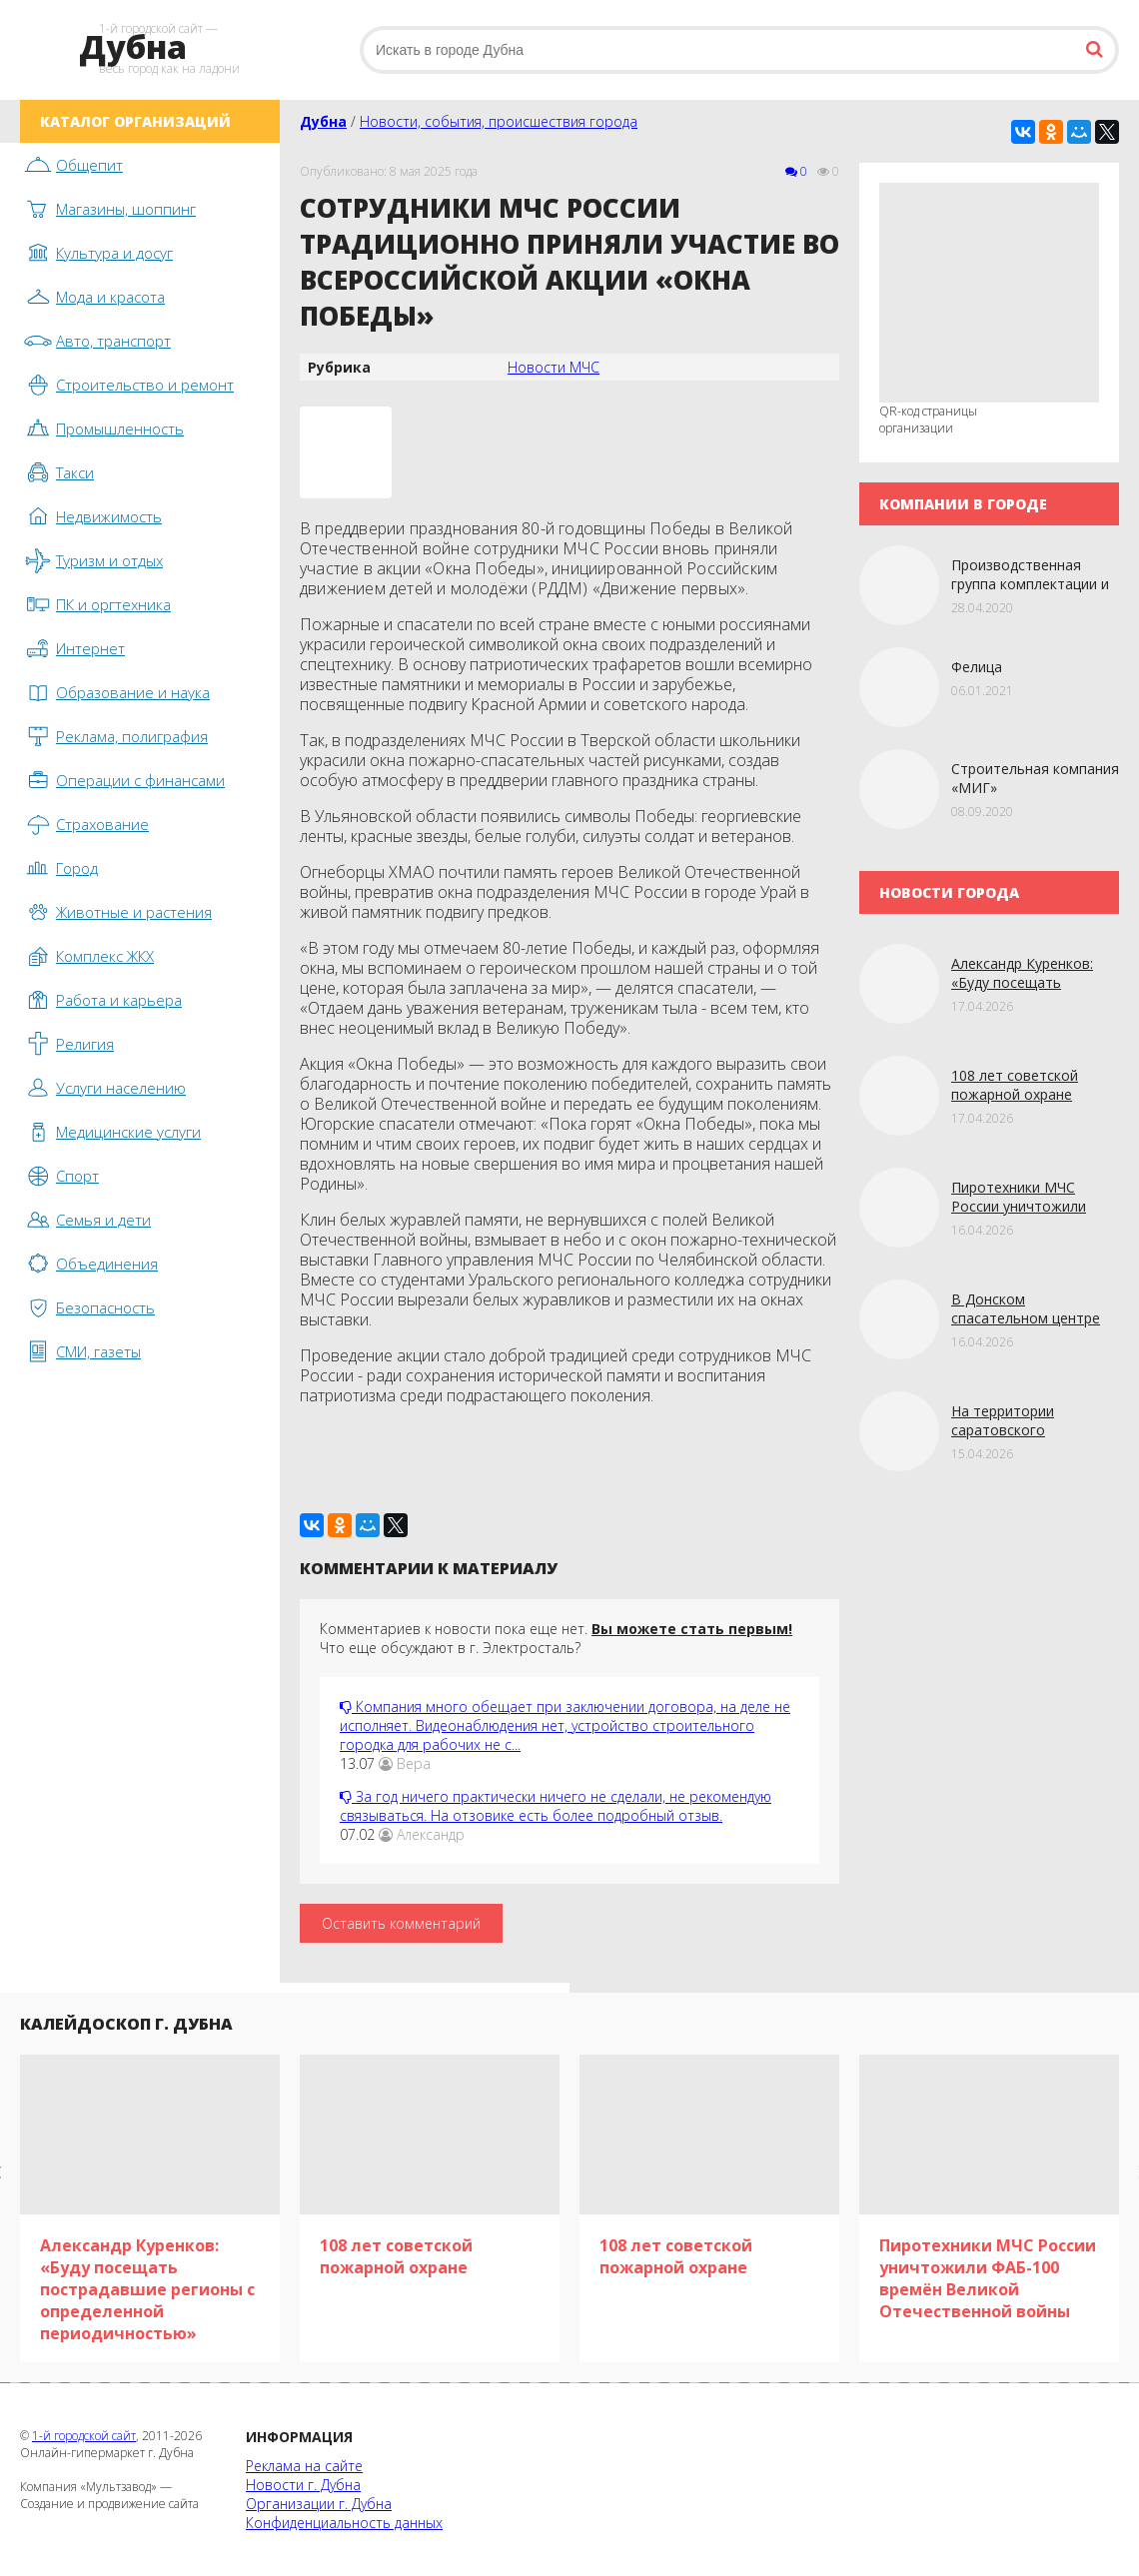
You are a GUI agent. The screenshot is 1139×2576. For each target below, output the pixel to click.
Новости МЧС (553, 367)
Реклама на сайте (304, 2465)
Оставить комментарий (401, 1923)
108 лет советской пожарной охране (1014, 1085)
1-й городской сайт (84, 2435)
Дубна (323, 121)
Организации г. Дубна (319, 2503)
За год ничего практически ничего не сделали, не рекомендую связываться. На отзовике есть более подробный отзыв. (555, 1806)
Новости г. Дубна (303, 2484)
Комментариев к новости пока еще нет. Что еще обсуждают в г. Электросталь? (556, 1638)
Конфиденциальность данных (344, 2522)
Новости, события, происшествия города (498, 121)
